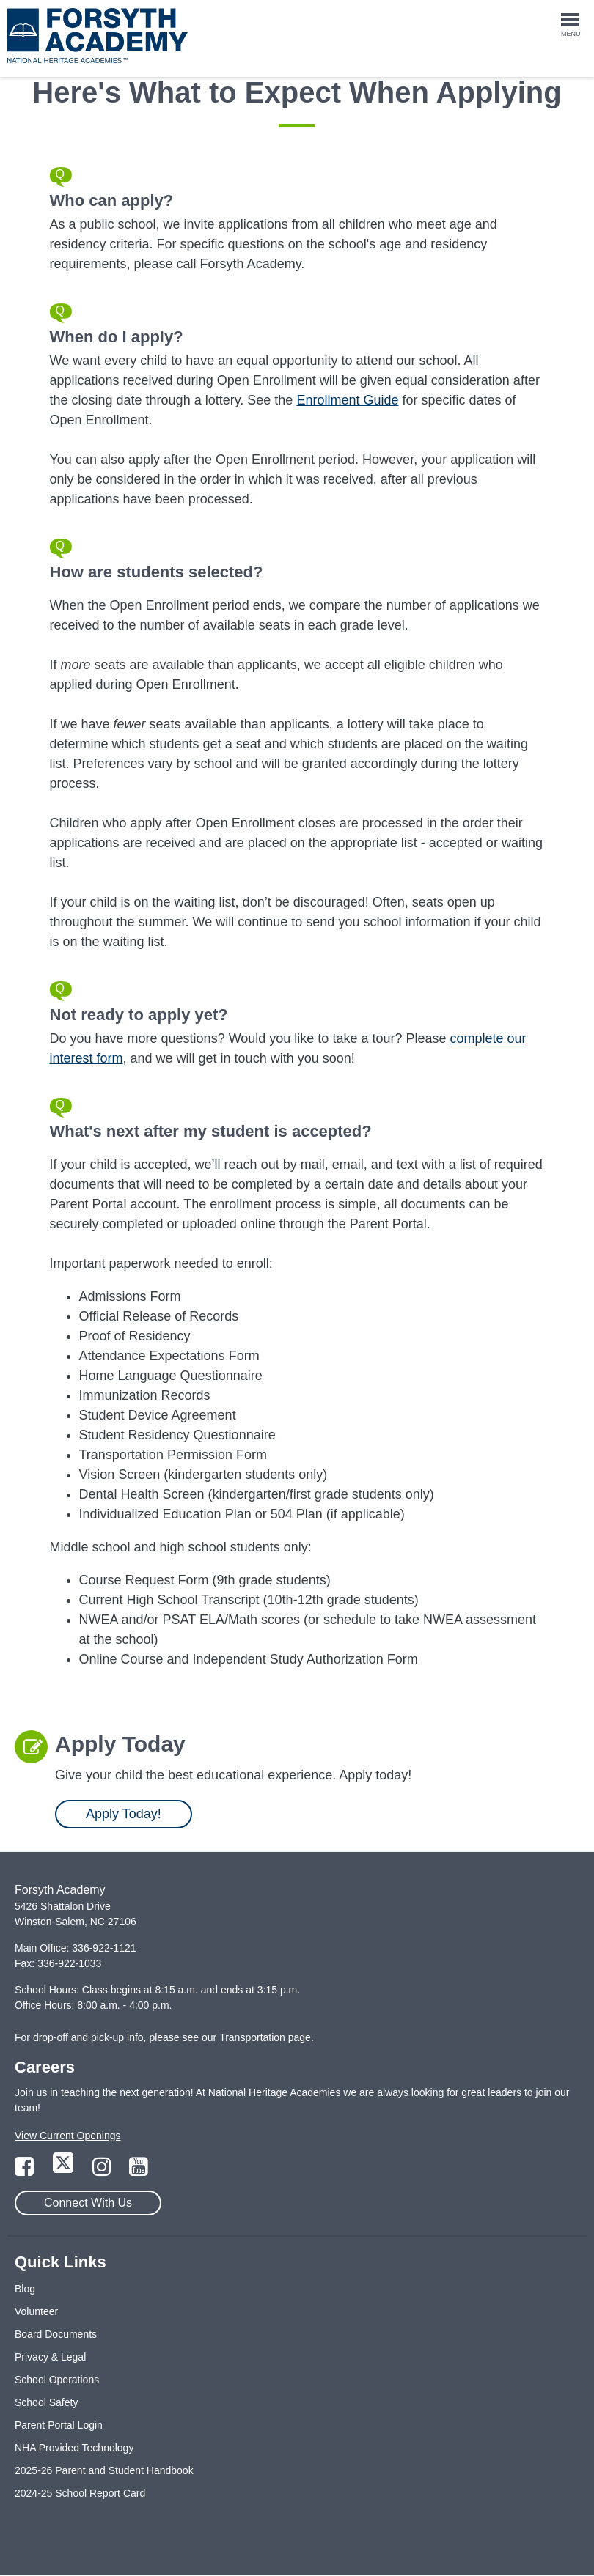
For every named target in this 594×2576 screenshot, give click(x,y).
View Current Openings (67, 2135)
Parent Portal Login (59, 2425)
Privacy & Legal (50, 2357)
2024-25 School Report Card (80, 2493)
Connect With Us (88, 2202)
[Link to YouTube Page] (138, 2171)
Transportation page (265, 2037)
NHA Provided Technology (74, 2448)
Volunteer (36, 2311)
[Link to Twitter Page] (64, 2171)
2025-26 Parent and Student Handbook (104, 2470)
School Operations (57, 2379)
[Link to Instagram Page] (103, 2171)
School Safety (46, 2402)
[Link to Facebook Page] (26, 2171)
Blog (25, 2289)
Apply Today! (123, 1813)
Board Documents (56, 2334)
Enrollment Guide (347, 400)
